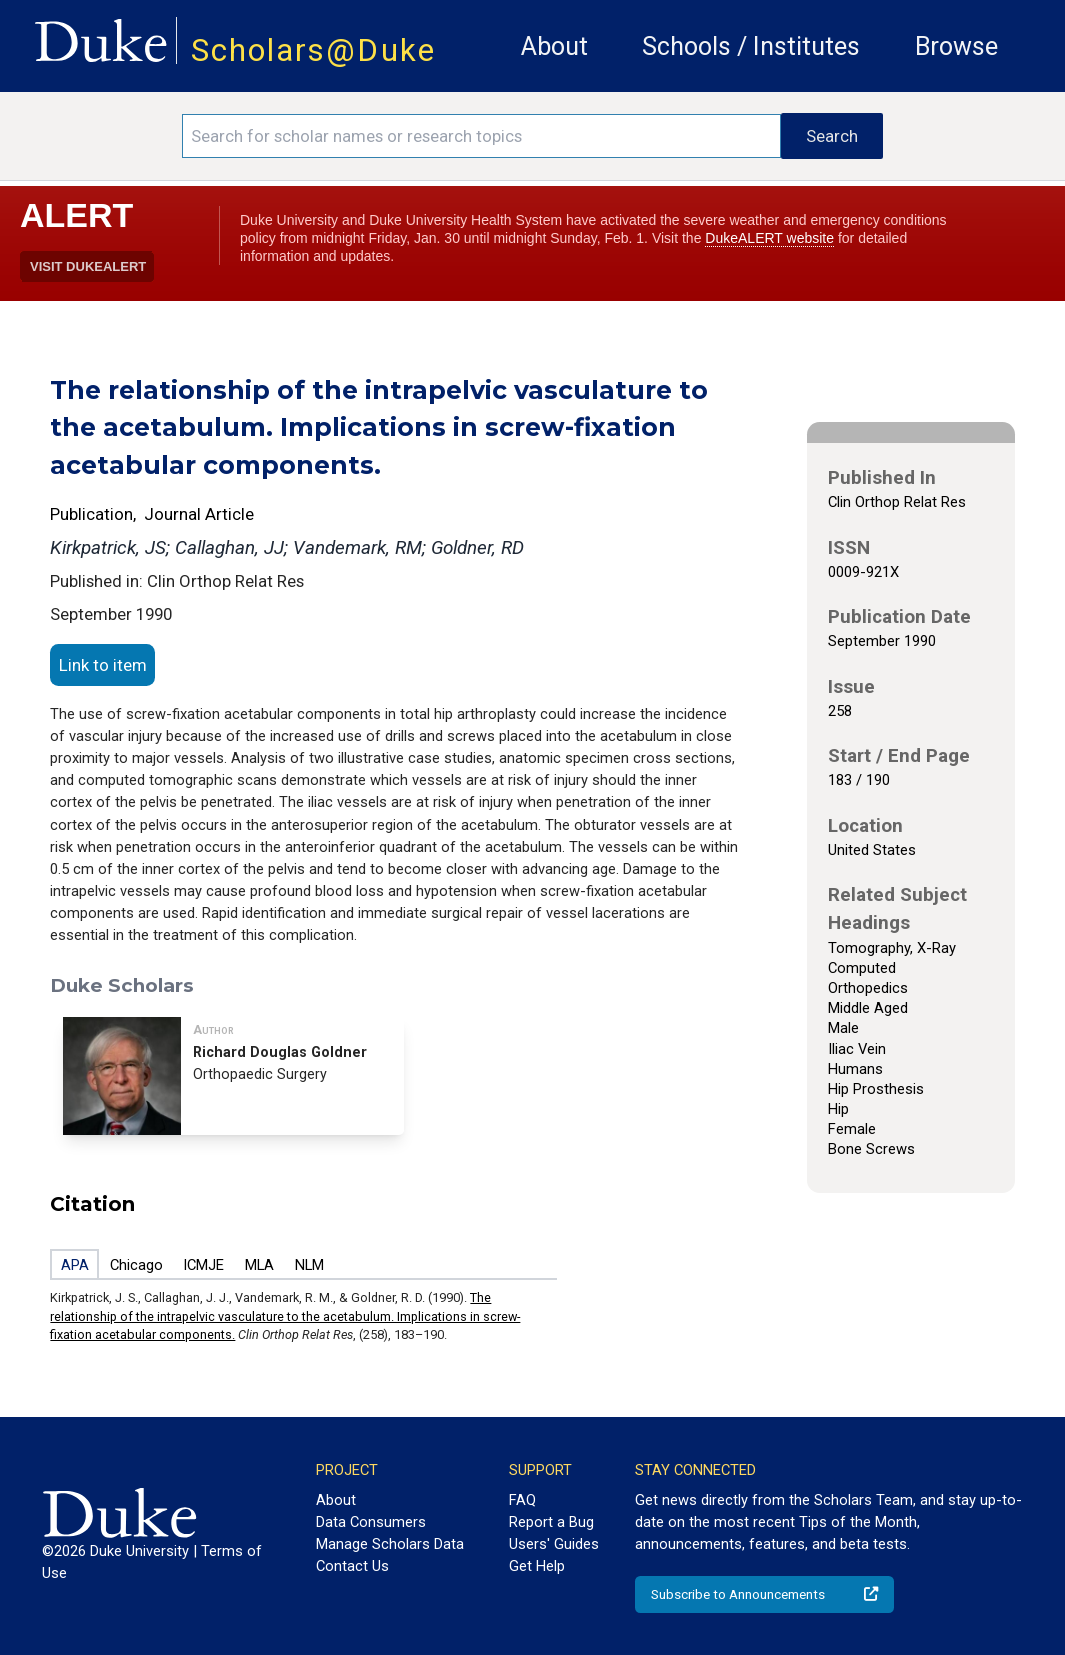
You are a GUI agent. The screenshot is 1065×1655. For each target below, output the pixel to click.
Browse (956, 46)
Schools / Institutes (751, 46)
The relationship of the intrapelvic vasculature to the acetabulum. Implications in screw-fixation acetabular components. (285, 1316)
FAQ (522, 1500)
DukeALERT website (769, 238)
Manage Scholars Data (390, 1544)
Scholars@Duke (313, 50)
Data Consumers (371, 1522)
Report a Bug (551, 1522)
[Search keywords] (481, 136)
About (554, 46)
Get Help (537, 1566)
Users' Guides (554, 1544)
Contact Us (352, 1566)
